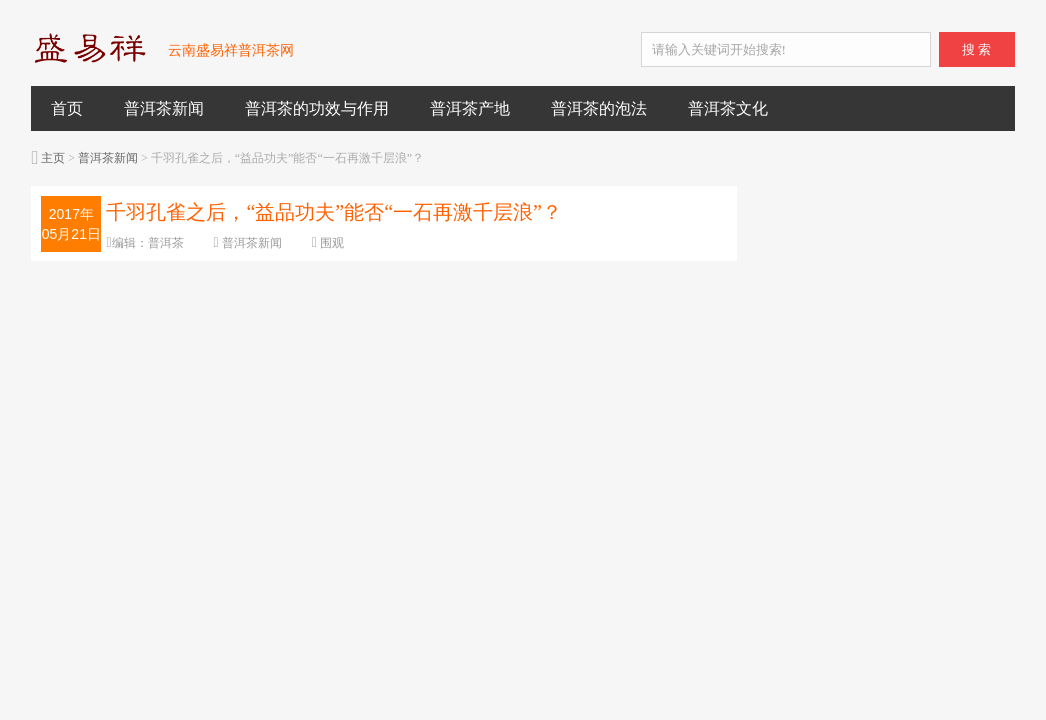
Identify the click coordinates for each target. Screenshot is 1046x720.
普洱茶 (166, 243)
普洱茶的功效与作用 (317, 108)
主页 (53, 158)
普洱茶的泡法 (599, 108)
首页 (67, 108)
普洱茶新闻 (164, 108)
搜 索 (976, 49)
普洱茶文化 (728, 108)
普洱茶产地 (470, 108)
